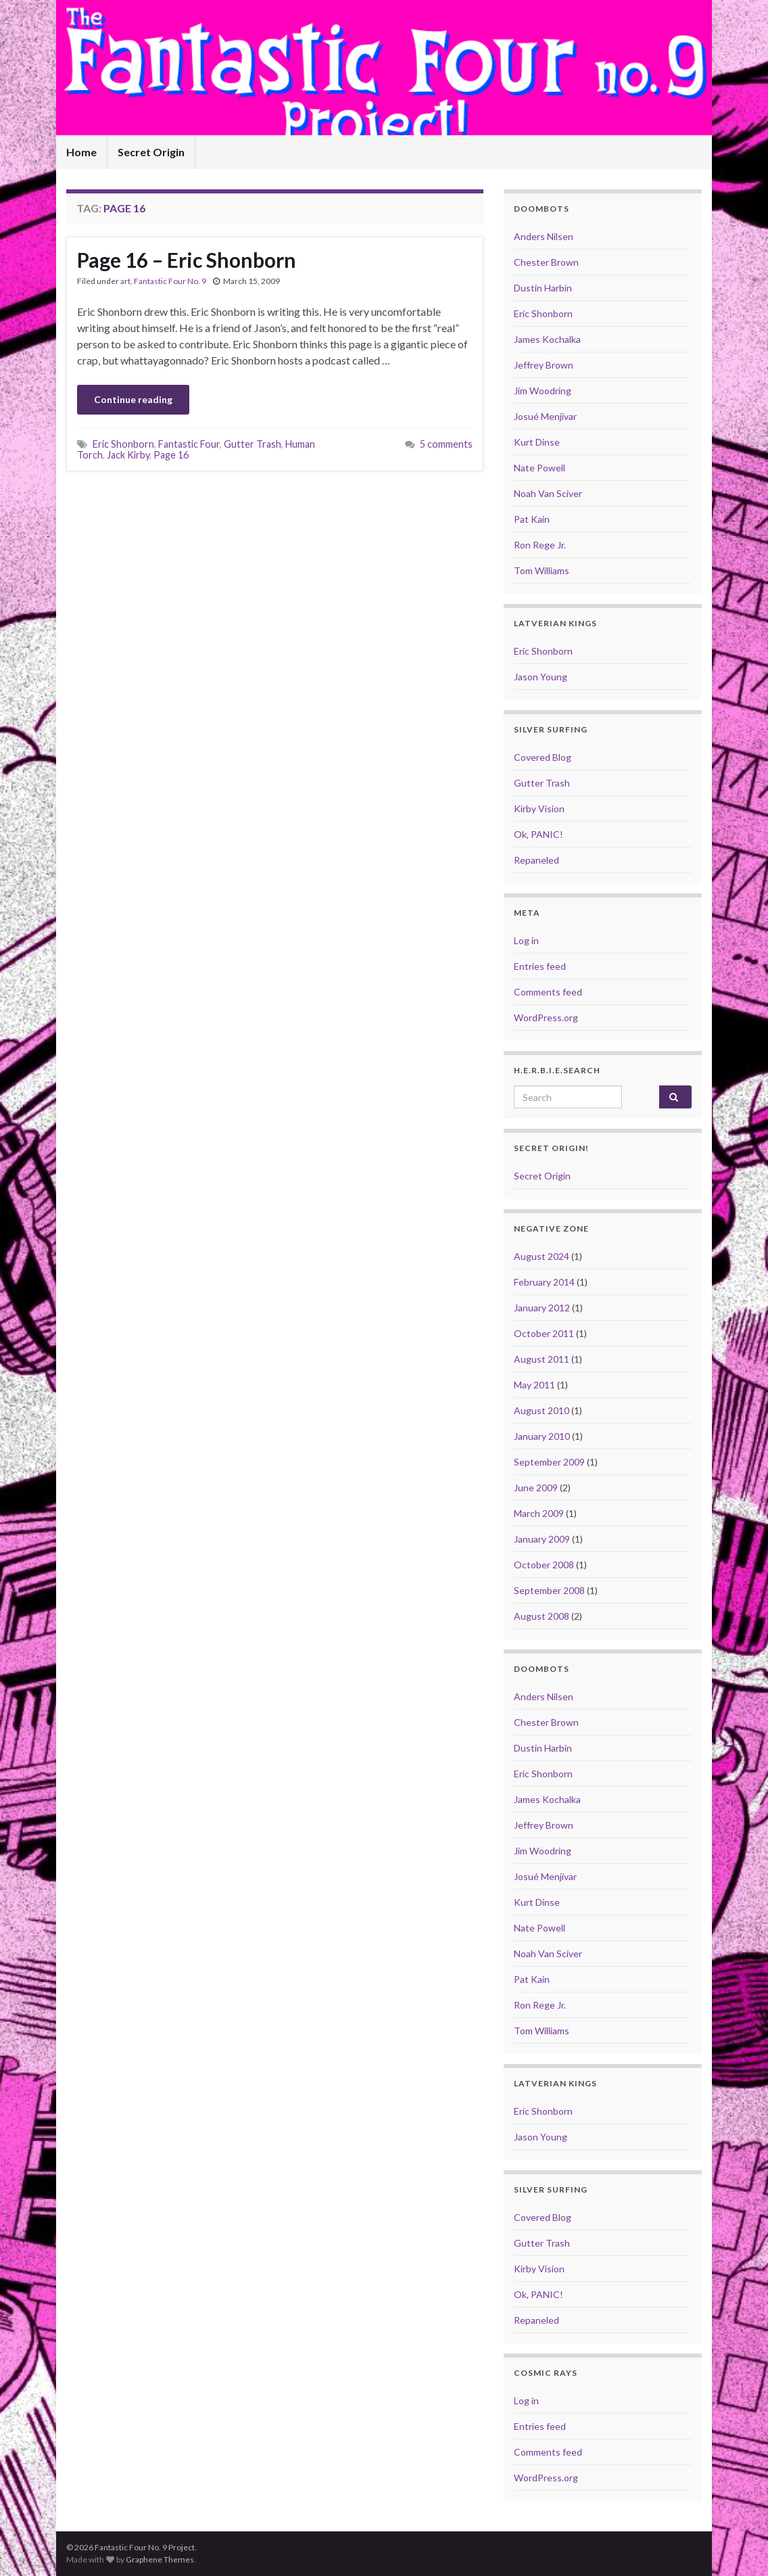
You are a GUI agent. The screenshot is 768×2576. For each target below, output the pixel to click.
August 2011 (541, 1359)
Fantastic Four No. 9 (170, 281)
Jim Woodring (542, 390)
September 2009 (549, 1462)
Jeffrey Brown (543, 365)
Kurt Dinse (537, 442)
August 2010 (541, 1410)
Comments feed (548, 992)
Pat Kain (532, 519)
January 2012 (542, 1307)
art (125, 281)
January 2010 (542, 1436)
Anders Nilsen (543, 236)
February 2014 (544, 1282)
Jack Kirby (128, 455)
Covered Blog (542, 757)
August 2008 (541, 1616)
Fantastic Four (189, 444)
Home (81, 151)
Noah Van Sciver (548, 493)
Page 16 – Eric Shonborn (186, 260)
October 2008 (544, 1564)
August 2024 (541, 1256)
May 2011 (534, 1384)
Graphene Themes (160, 2559)
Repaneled (536, 860)
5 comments (446, 444)
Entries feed (540, 966)
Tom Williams (541, 570)
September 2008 (549, 1590)
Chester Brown (546, 262)
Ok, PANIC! (538, 834)
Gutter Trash (252, 444)
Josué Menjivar (545, 416)
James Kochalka (547, 339)
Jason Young (540, 676)
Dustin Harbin (543, 288)
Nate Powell (539, 467)
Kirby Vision (539, 808)
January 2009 (542, 1539)
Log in (526, 940)
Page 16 (171, 455)
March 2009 (539, 1513)
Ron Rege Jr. (540, 545)
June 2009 (536, 1487)
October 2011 (544, 1333)
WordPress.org (546, 1017)
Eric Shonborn (123, 444)
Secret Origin (151, 151)
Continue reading (133, 399)
